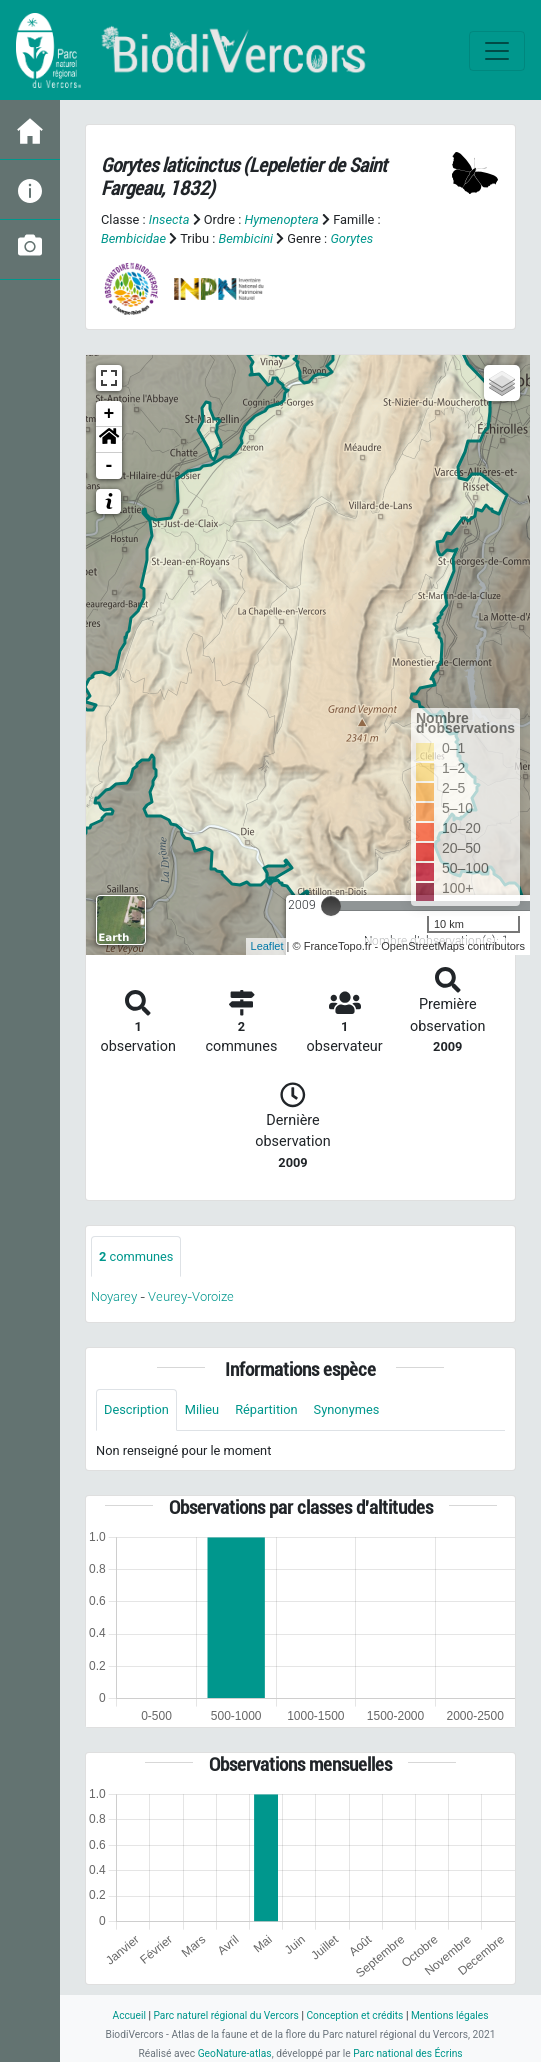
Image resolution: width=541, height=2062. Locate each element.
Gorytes (351, 238)
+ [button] (109, 414)
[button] (109, 440)
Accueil (128, 2015)
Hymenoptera (281, 219)
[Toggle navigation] (497, 51)
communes (136, 1256)
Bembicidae (133, 238)
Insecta (169, 219)
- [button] (109, 466)
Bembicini (245, 238)
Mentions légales (450, 2015)
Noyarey (114, 1296)
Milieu (202, 1409)
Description (136, 1409)
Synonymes (347, 1409)
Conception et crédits (354, 2015)
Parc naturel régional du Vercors (225, 2015)
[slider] (331, 906)
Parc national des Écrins (407, 2053)
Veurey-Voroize (191, 1296)
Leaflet (267, 946)
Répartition (266, 1409)
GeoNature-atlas (235, 2053)
